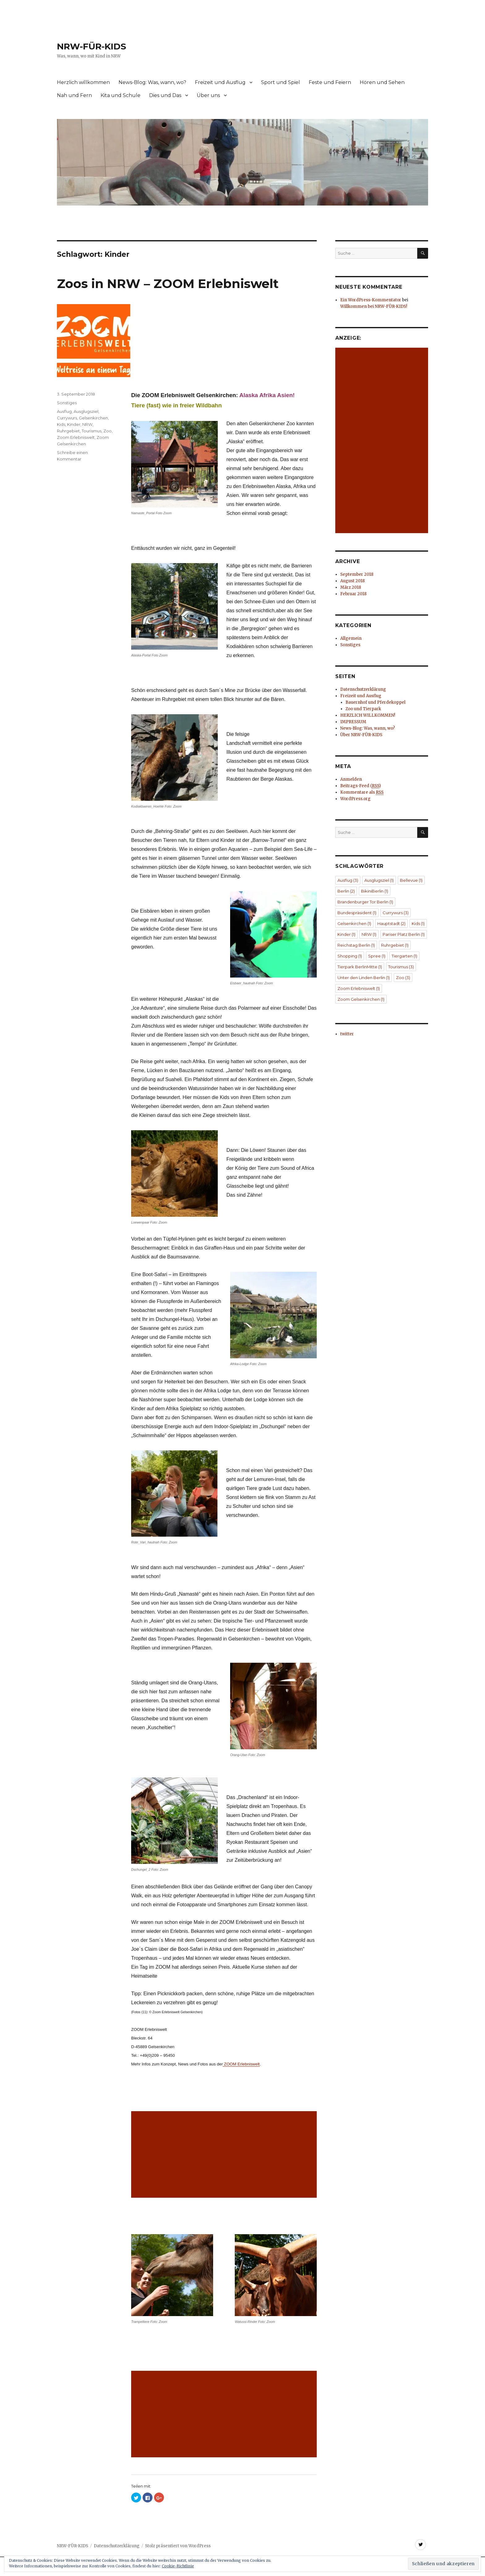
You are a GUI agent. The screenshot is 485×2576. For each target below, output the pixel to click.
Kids (61, 424)
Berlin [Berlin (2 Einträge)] (346, 891)
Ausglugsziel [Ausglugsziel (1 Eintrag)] (379, 880)
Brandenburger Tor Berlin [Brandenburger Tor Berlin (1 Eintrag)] (365, 901)
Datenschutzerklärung (363, 689)
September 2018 (356, 574)
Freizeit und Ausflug (220, 82)
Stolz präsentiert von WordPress (178, 2545)
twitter (347, 1034)
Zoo (107, 430)
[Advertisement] (225, 2155)
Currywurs (67, 417)
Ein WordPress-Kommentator (370, 300)
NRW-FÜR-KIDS (91, 46)
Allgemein (351, 638)
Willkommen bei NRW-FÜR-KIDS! (373, 306)
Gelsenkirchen (93, 417)
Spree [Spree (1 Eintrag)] (376, 955)
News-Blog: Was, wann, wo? (152, 82)
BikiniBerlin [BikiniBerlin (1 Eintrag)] (374, 891)
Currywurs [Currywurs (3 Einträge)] (396, 912)
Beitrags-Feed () (360, 786)
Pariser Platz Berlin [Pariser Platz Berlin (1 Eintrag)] (404, 934)
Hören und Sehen (382, 82)
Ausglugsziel (86, 411)
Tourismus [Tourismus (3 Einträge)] (401, 966)
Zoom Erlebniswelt (76, 437)
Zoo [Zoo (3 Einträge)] (403, 977)
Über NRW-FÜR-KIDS (361, 734)
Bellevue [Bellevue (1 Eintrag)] (411, 880)
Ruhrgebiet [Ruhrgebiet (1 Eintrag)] (395, 945)
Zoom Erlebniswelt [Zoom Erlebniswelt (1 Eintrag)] (358, 988)
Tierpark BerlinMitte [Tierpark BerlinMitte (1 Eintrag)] (359, 966)
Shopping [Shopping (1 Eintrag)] (349, 955)
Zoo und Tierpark (363, 708)
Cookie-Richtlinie (178, 2566)
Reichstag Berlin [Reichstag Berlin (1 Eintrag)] (356, 945)
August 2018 (352, 581)
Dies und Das (165, 95)
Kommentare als (362, 792)
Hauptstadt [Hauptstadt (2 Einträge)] (391, 923)
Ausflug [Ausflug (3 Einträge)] (347, 880)
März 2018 (350, 587)
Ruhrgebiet (68, 430)
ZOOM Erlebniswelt (241, 2064)
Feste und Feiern (330, 82)
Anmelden (351, 779)
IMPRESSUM (353, 721)
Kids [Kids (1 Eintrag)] (418, 923)
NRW (87, 424)
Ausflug (64, 411)
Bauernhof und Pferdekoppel (376, 702)
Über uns (208, 95)
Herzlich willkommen (83, 82)
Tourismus (91, 430)
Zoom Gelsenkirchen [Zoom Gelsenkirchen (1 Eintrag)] (360, 999)
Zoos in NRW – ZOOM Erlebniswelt (168, 283)
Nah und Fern (74, 95)
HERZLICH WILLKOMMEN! (367, 715)
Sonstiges (67, 402)
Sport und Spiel (280, 82)
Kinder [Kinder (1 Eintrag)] (346, 934)
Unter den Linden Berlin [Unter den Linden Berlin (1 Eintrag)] (363, 977)
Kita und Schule (120, 95)
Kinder (73, 424)
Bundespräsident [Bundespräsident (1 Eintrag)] (356, 912)
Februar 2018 (353, 593)
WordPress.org (355, 798)
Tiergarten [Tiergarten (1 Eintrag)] (404, 955)
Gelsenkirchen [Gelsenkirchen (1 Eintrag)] (354, 923)
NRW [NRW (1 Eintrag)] (369, 934)
